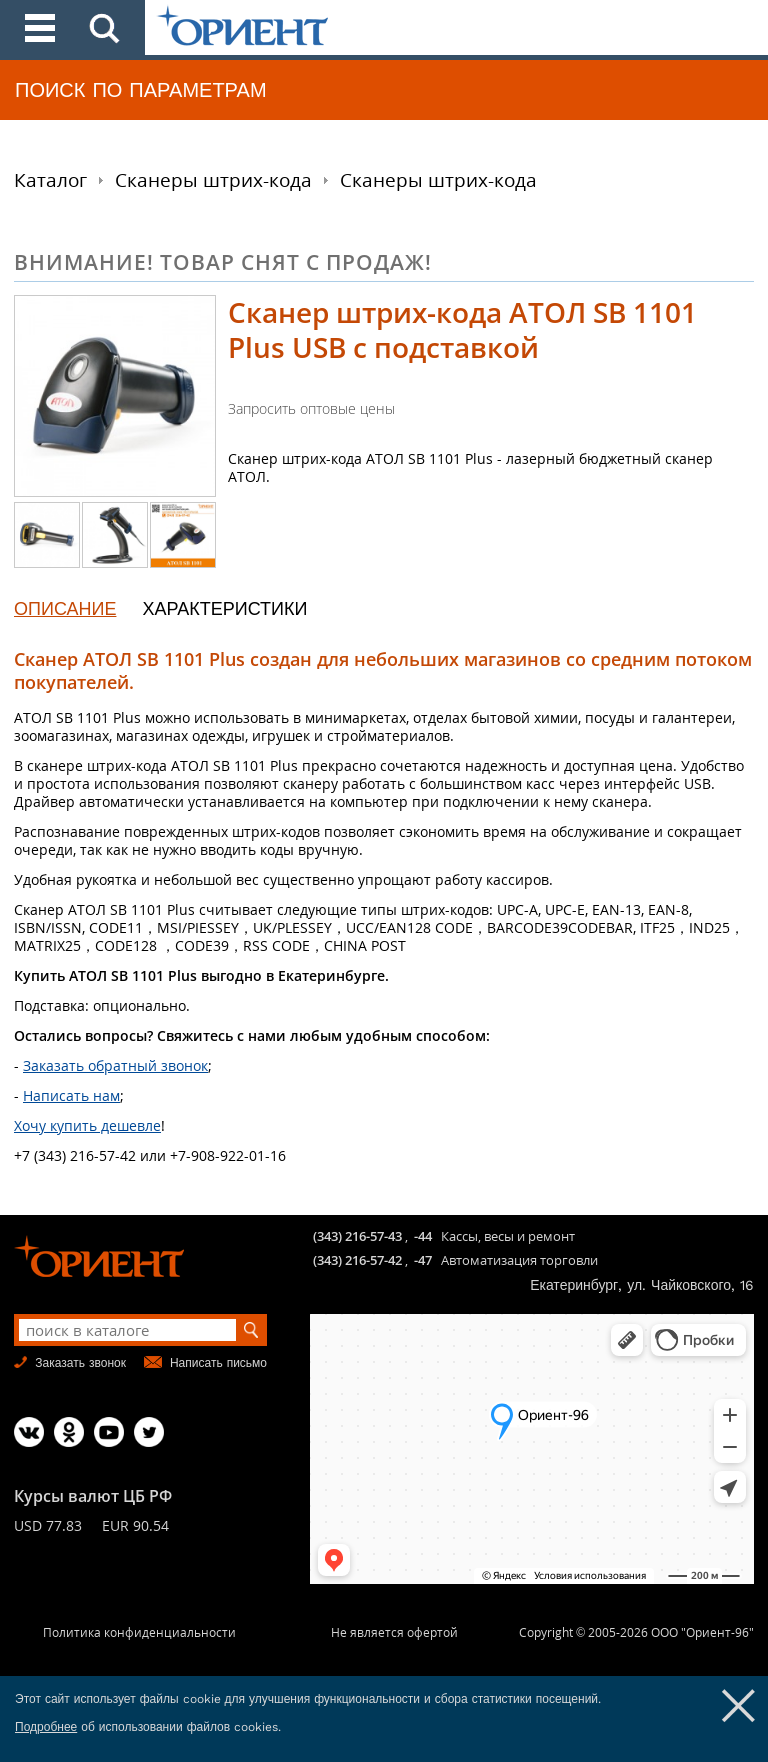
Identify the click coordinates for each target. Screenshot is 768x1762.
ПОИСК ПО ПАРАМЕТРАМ (141, 90)
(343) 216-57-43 (357, 1236)
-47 (423, 1260)
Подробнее (46, 1727)
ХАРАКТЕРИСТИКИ (224, 608)
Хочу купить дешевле (87, 1125)
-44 (423, 1236)
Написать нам (71, 1095)
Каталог (50, 180)
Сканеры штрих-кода (213, 180)
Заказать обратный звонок (115, 1065)
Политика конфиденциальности (139, 1632)
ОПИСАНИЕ (65, 608)
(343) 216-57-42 (357, 1260)
